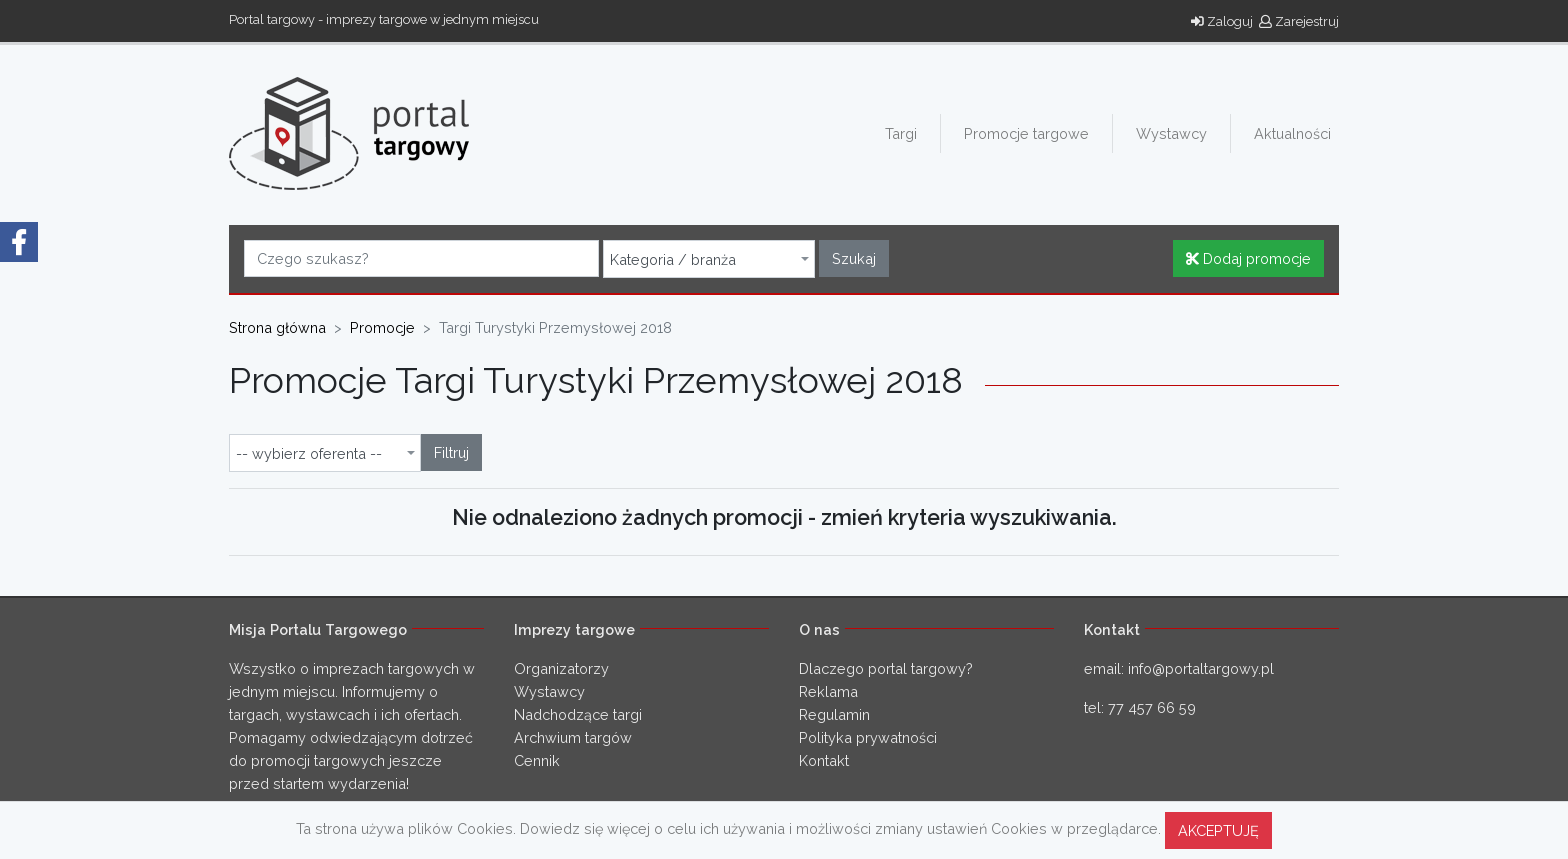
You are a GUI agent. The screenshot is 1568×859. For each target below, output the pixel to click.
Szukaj (854, 258)
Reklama (828, 691)
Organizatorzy (561, 668)
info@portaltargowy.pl (1201, 668)
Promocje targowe (1026, 133)
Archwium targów (573, 737)
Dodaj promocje (1248, 258)
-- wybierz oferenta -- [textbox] (309, 454)
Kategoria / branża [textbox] (673, 260)
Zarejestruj (1299, 21)
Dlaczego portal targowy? (886, 668)
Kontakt (824, 760)
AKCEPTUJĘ (1218, 830)
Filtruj (451, 452)
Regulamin (834, 714)
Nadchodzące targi (578, 714)
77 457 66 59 (1152, 707)
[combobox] (709, 259)
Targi (901, 133)
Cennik (537, 760)
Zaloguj (1222, 21)
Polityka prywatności (868, 737)
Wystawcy (1171, 133)
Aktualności (1292, 133)
